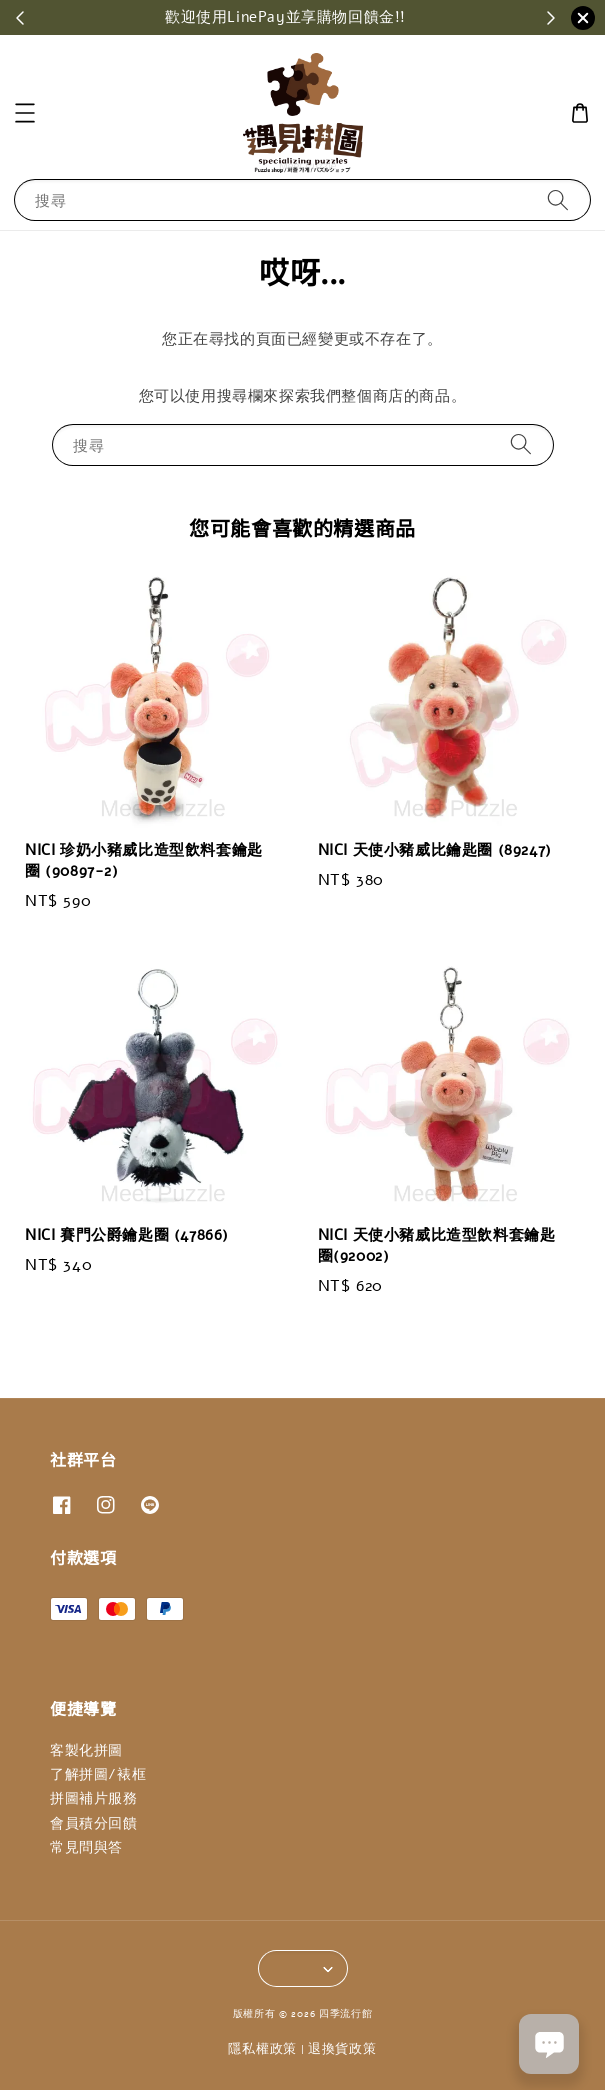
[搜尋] (558, 199)
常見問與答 (86, 1847)
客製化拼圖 (86, 1750)
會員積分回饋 (94, 1823)
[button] (25, 113)
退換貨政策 (342, 2049)
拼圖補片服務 (94, 1798)
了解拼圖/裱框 (98, 1774)
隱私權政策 (262, 2049)
